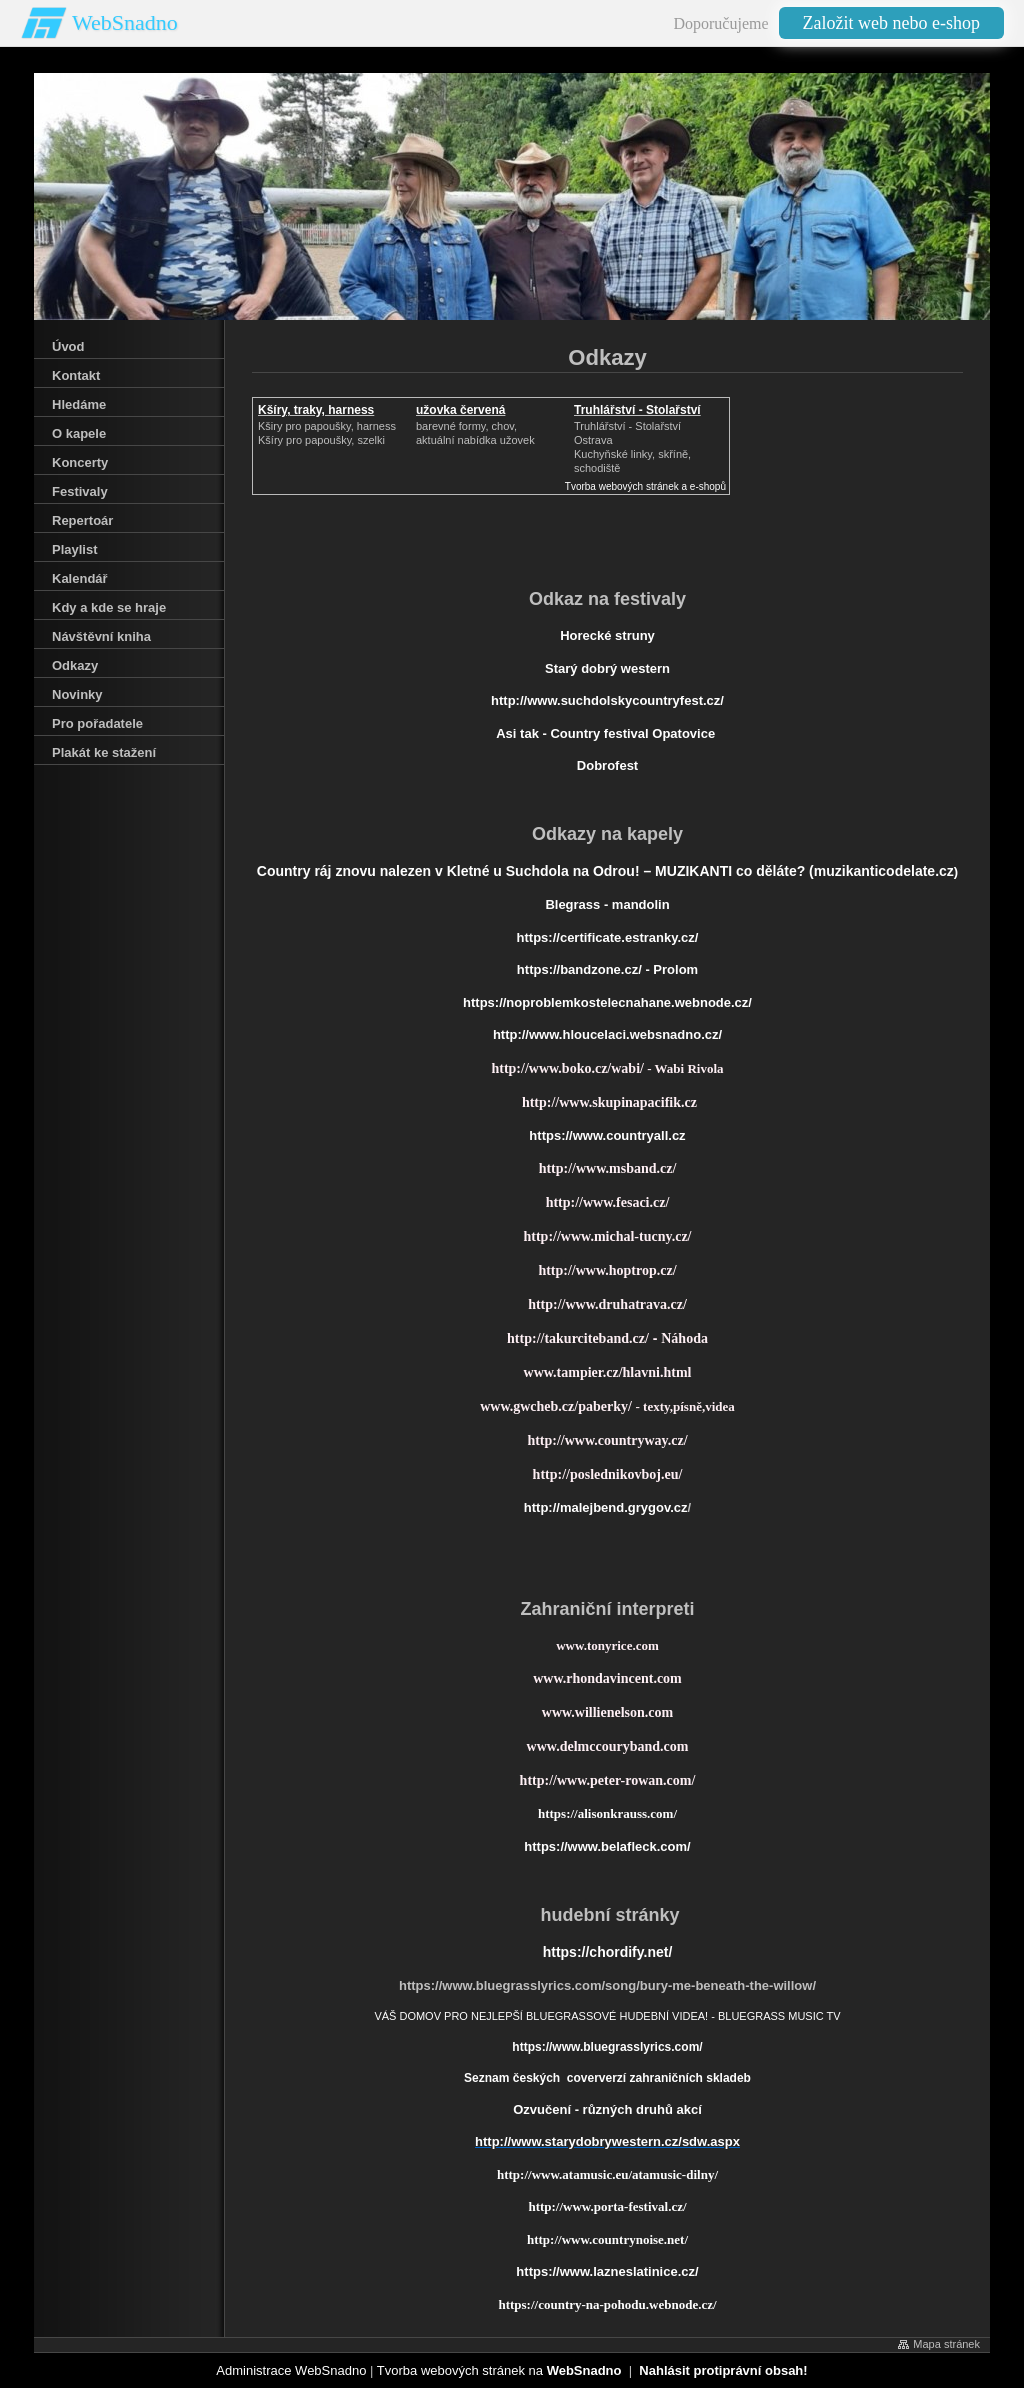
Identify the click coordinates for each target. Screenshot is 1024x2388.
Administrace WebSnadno (291, 2370)
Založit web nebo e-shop (891, 23)
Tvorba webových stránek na (499, 2370)
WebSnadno (125, 22)
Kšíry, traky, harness (316, 410)
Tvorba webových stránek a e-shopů (645, 486)
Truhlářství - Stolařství (637, 410)
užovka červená (460, 410)
